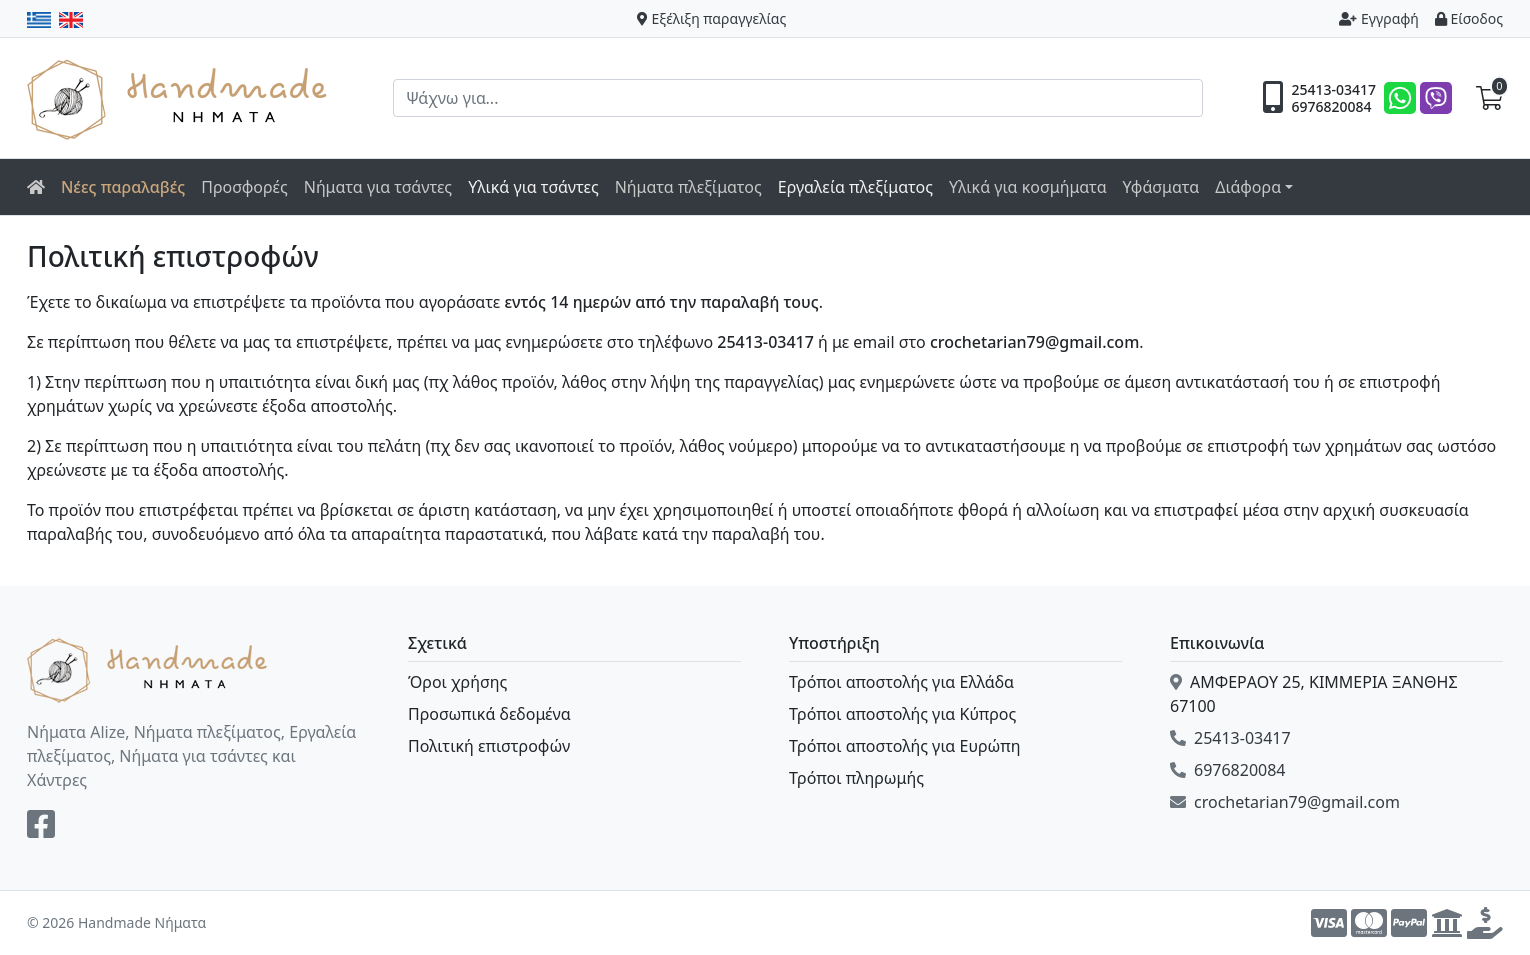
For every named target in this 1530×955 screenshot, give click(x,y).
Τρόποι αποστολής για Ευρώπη (904, 746)
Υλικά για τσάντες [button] (533, 187)
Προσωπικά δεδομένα (489, 714)
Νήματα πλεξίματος (688, 187)
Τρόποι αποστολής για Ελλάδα (901, 682)
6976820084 (1331, 107)
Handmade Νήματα (180, 98)
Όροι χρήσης (457, 682)
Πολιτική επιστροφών (489, 746)
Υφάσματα (1161, 187)
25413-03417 (1333, 90)
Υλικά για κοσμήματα (1028, 187)
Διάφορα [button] (1248, 187)
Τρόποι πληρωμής (856, 778)
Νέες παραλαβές (123, 187)
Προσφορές (244, 187)
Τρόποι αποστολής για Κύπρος (902, 714)
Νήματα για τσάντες (378, 187)
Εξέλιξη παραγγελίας (712, 18)
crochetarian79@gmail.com (1285, 802)
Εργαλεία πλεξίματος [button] (855, 187)
